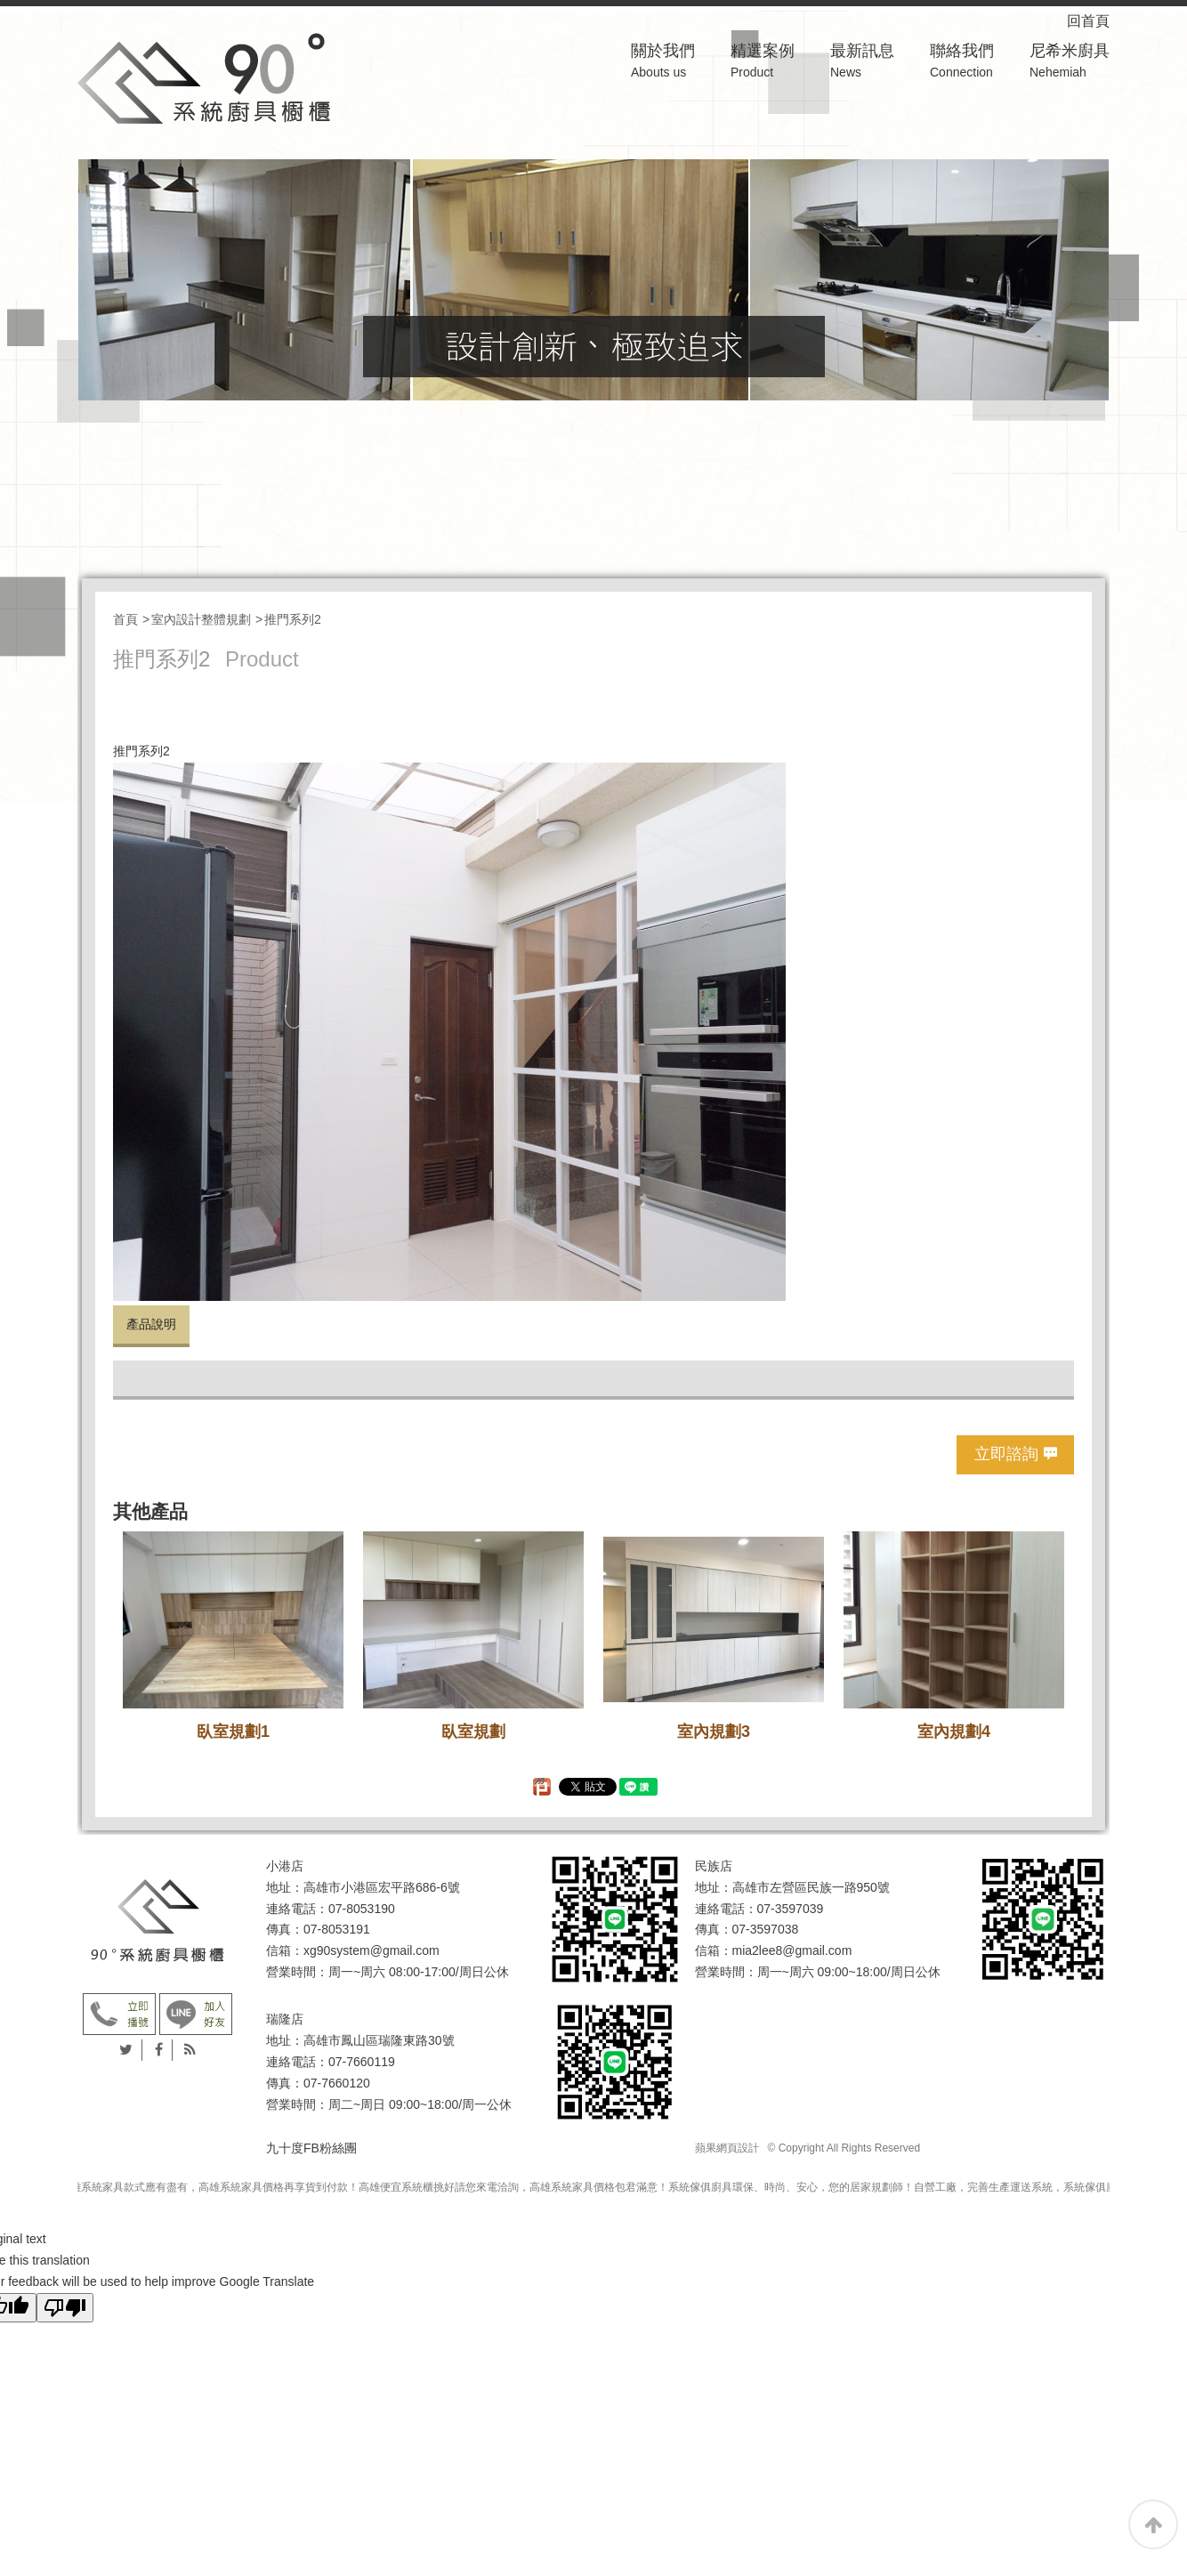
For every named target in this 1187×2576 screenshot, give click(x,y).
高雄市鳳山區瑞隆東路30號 (379, 2040)
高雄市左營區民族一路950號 (811, 1887)
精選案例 (763, 63)
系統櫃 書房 (940, 449)
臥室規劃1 (233, 1731)
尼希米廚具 (1070, 63)
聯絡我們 (962, 63)
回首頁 (1102, 20)
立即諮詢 (1006, 1454)
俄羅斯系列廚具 (205, 538)
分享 (540, 1781)
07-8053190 (361, 1909)
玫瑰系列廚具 (745, 494)
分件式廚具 (575, 538)
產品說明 (151, 1324)
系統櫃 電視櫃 (758, 449)
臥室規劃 (181, 449)
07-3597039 (790, 1909)
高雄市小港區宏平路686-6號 (381, 1887)
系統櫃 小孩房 (199, 494)
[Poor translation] (64, 2307)
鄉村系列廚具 (398, 538)
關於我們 (663, 63)
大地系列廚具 (930, 494)
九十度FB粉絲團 (311, 2148)
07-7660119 (361, 2062)
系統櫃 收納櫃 (352, 449)
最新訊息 (862, 63)
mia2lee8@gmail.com (792, 1950)
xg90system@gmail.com (371, 1950)
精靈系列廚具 (560, 494)
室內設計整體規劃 (555, 449)
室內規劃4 (953, 1731)
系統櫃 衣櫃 (380, 494)
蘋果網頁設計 (727, 2148)
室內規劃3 (713, 1731)
